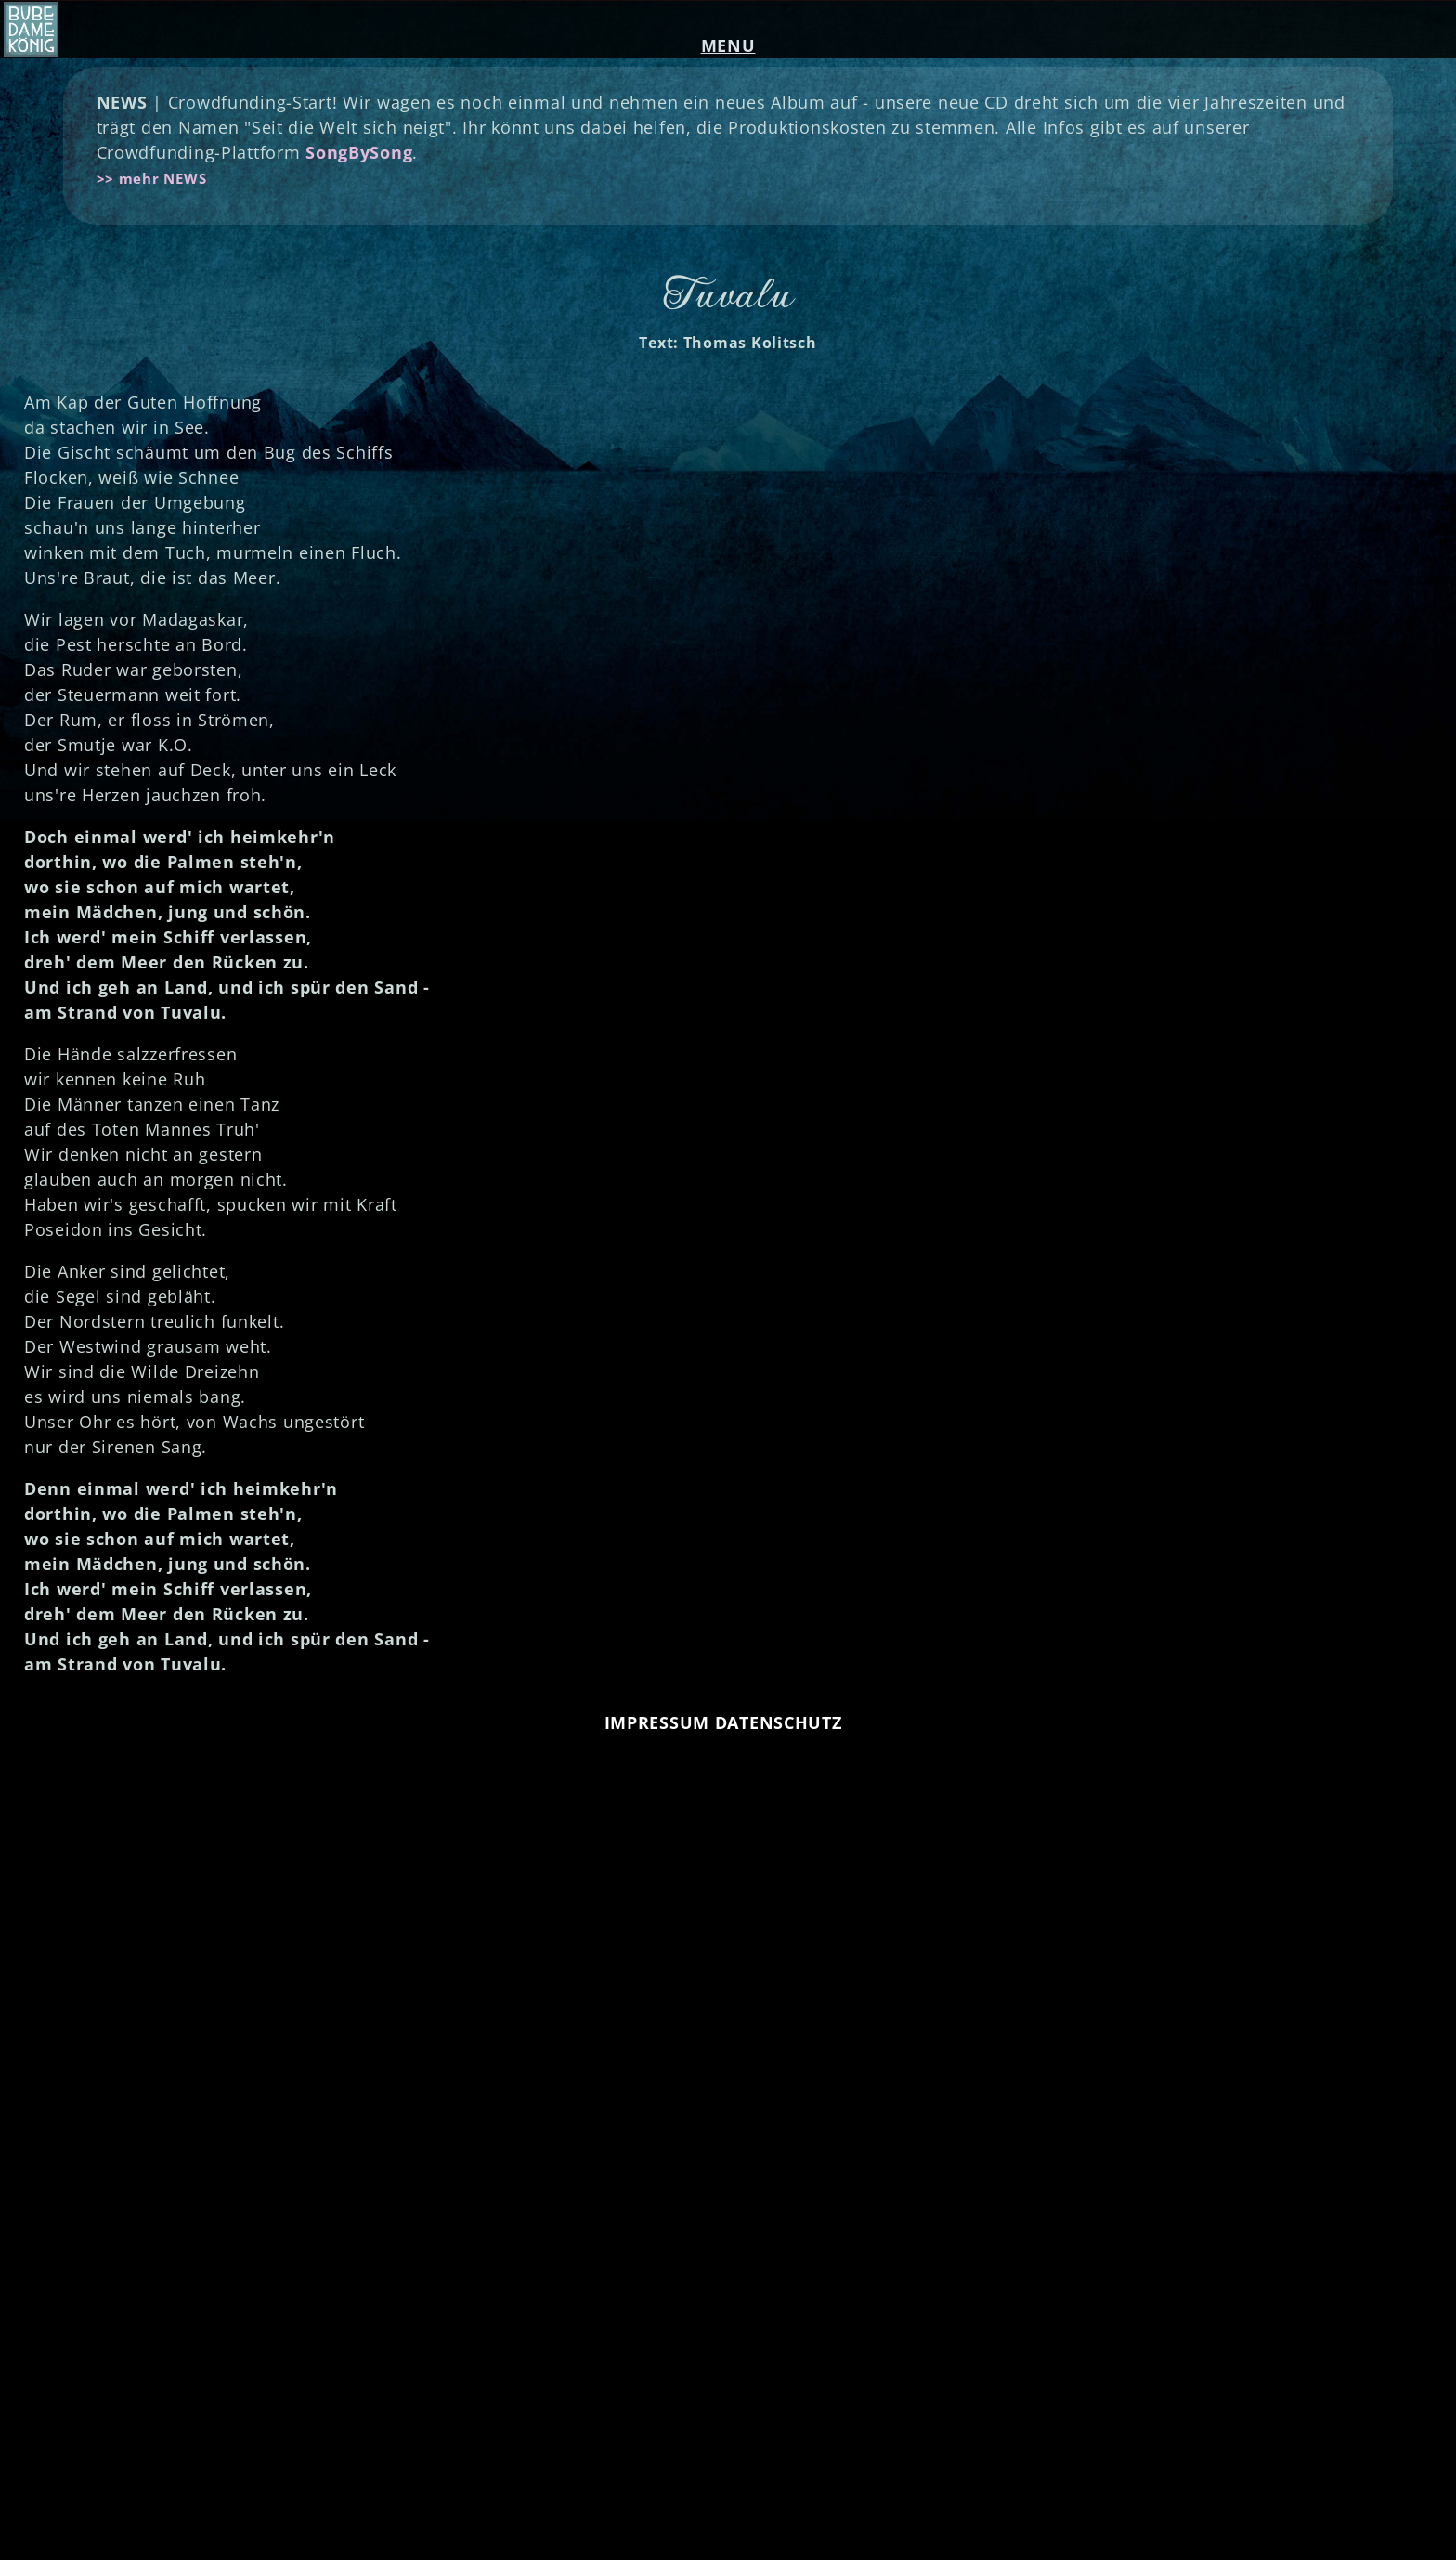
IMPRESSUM (656, 1722)
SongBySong (359, 152)
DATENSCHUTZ (778, 1722)
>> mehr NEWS (152, 178)
